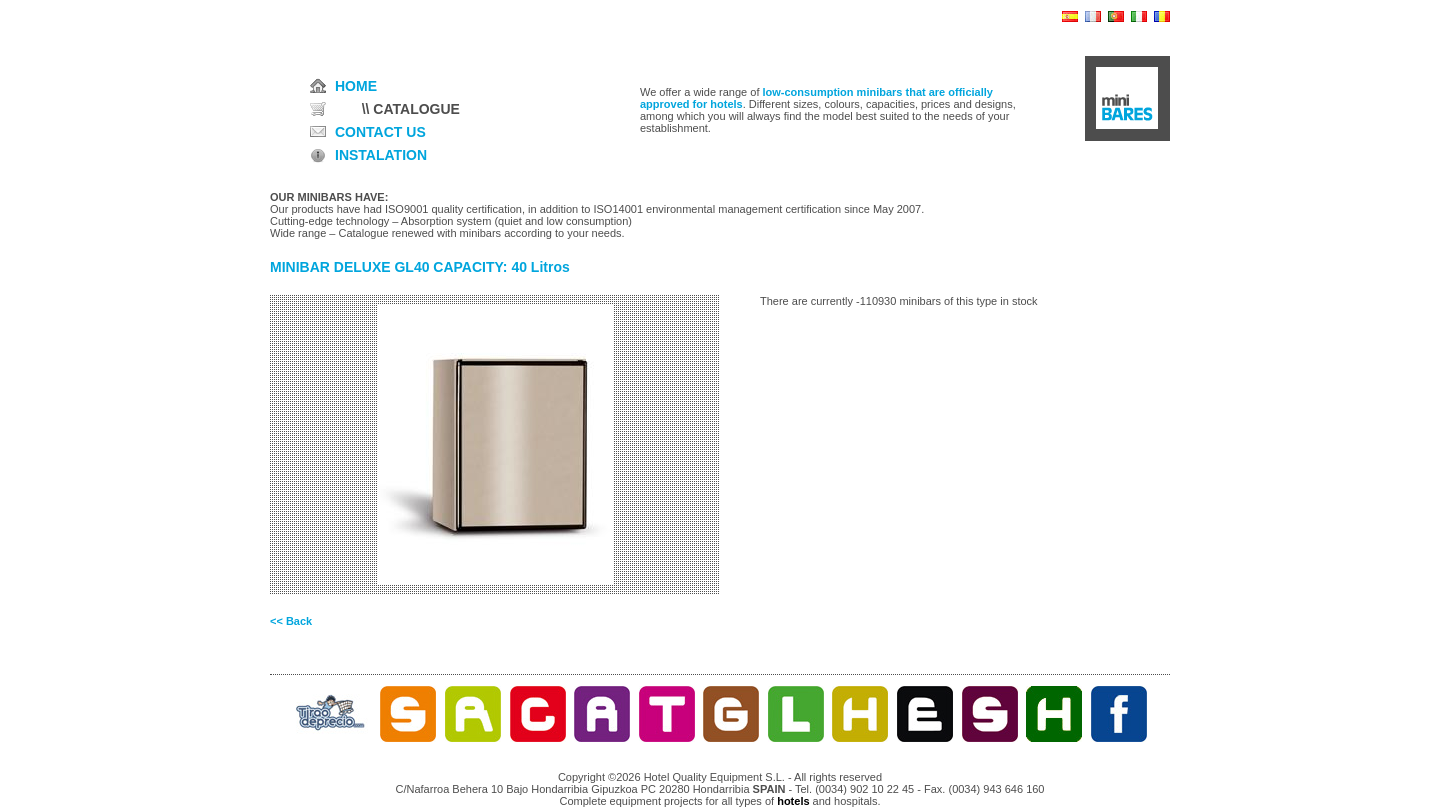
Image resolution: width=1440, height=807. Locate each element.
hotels (793, 801)
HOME (356, 86)
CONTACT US (380, 132)
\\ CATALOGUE (411, 109)
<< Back (291, 621)
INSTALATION (381, 155)
